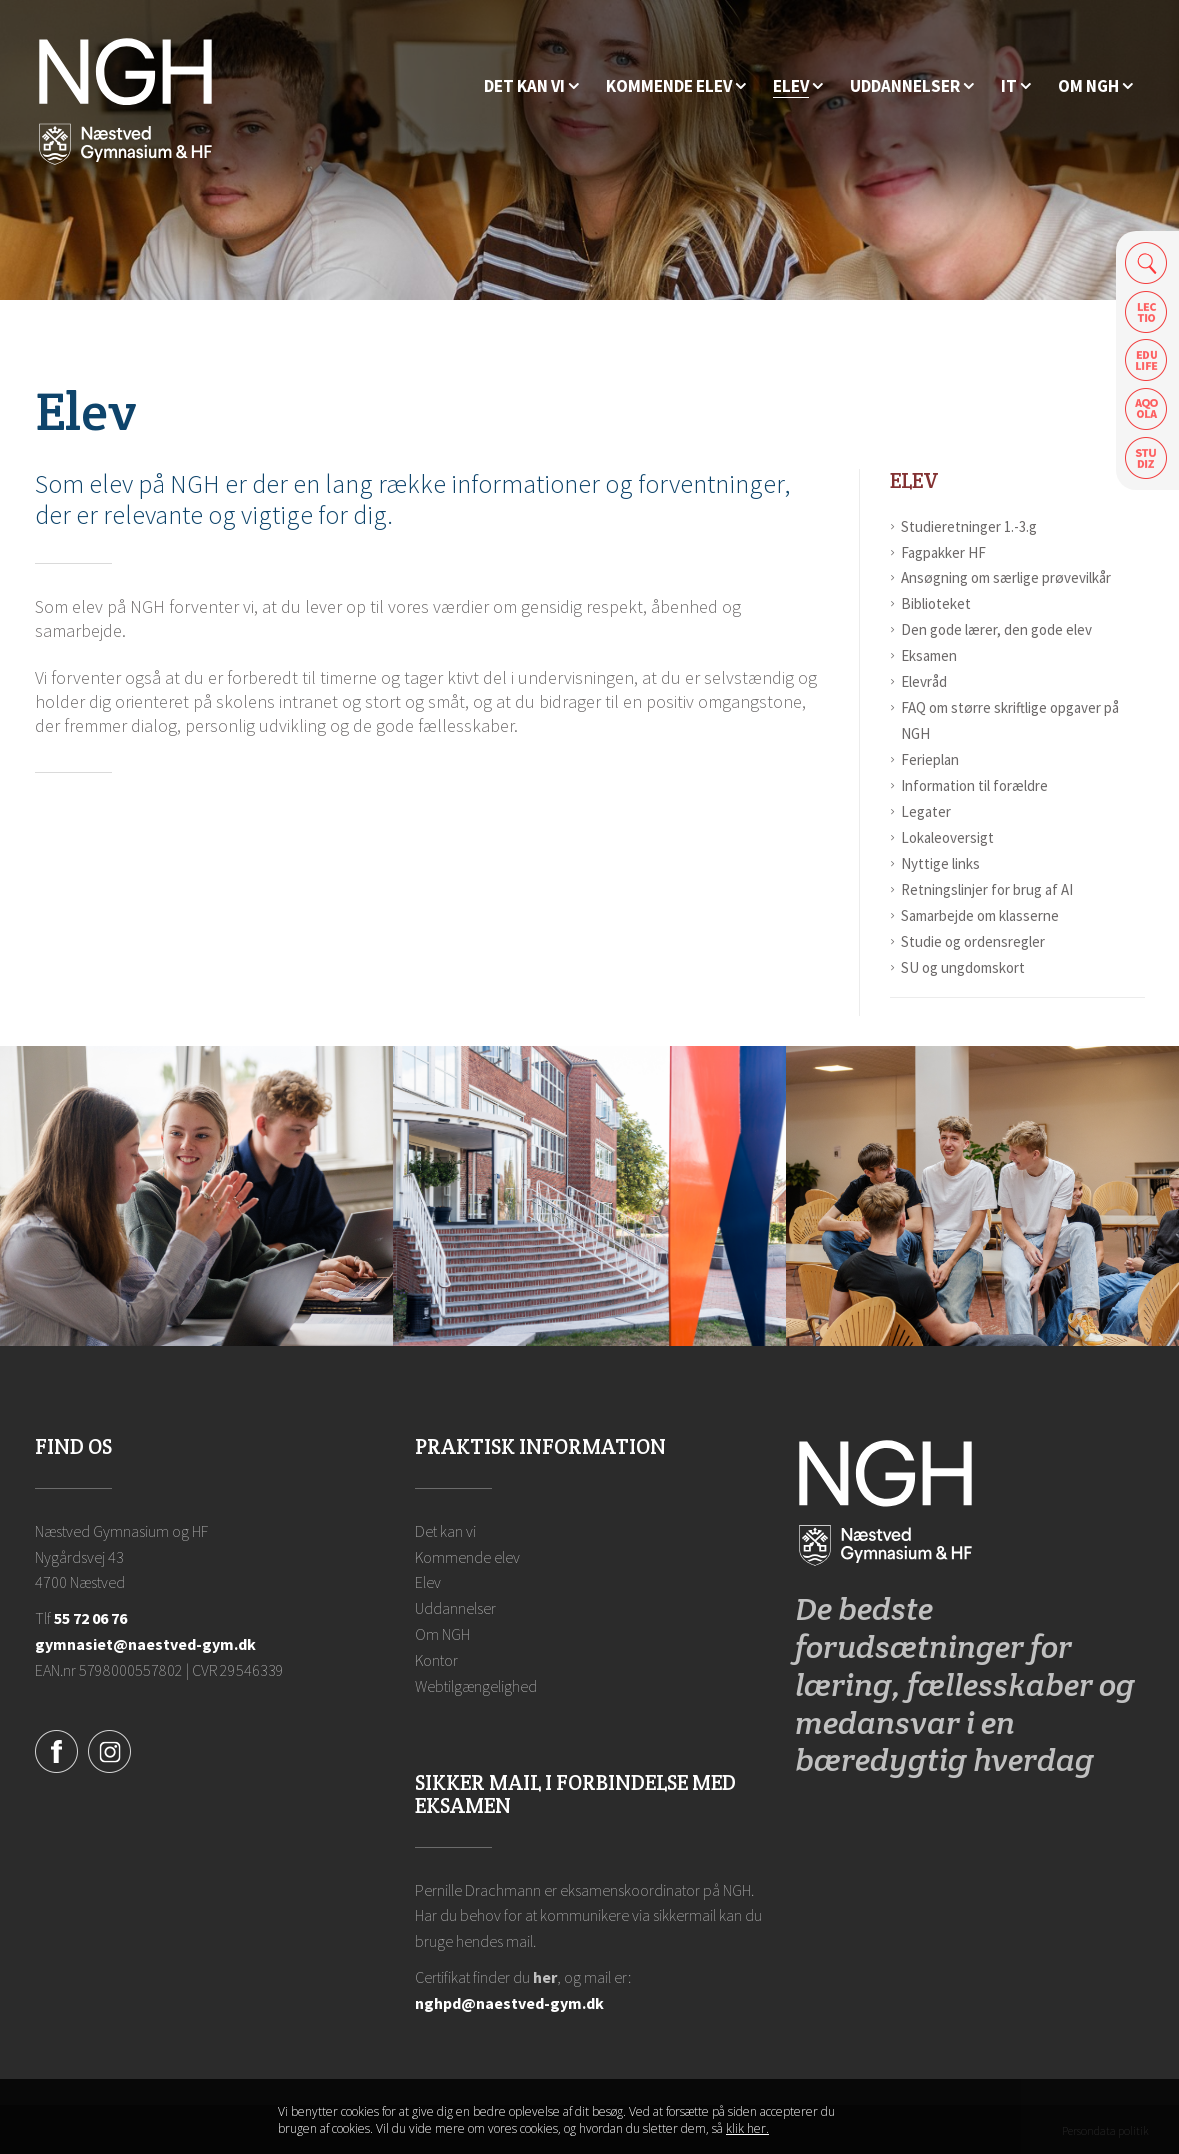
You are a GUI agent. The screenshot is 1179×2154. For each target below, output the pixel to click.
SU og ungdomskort (963, 967)
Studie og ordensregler (973, 941)
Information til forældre (974, 785)
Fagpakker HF (943, 552)
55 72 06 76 (90, 1618)
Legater (926, 811)
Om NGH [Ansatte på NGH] (442, 1634)
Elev (914, 480)
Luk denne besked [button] (884, 2121)
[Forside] (125, 100)
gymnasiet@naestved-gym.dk (145, 1644)
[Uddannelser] (912, 86)
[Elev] (798, 86)
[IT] (1016, 86)
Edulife (1146, 360)
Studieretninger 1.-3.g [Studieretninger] (969, 526)
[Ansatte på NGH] (1095, 86)
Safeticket (1146, 458)
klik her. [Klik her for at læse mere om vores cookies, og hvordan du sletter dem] (747, 2128)
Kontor (436, 1660)
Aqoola (1146, 409)
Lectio (1146, 311)
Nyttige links (940, 863)
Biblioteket (936, 603)
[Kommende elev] (676, 86)
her (545, 1977)
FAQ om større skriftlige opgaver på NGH (1010, 720)
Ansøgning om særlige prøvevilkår (1006, 577)
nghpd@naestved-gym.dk (509, 2003)
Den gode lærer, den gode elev (996, 629)
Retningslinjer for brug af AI (987, 889)
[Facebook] (56, 1749)
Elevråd (924, 681)
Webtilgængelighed (476, 1686)
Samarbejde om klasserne (980, 915)
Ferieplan (930, 759)
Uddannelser (455, 1608)
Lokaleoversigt (947, 837)
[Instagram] (109, 1749)
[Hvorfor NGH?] (531, 86)
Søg (1146, 262)
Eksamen (929, 655)
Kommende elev (467, 1557)
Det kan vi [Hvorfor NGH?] (445, 1531)
